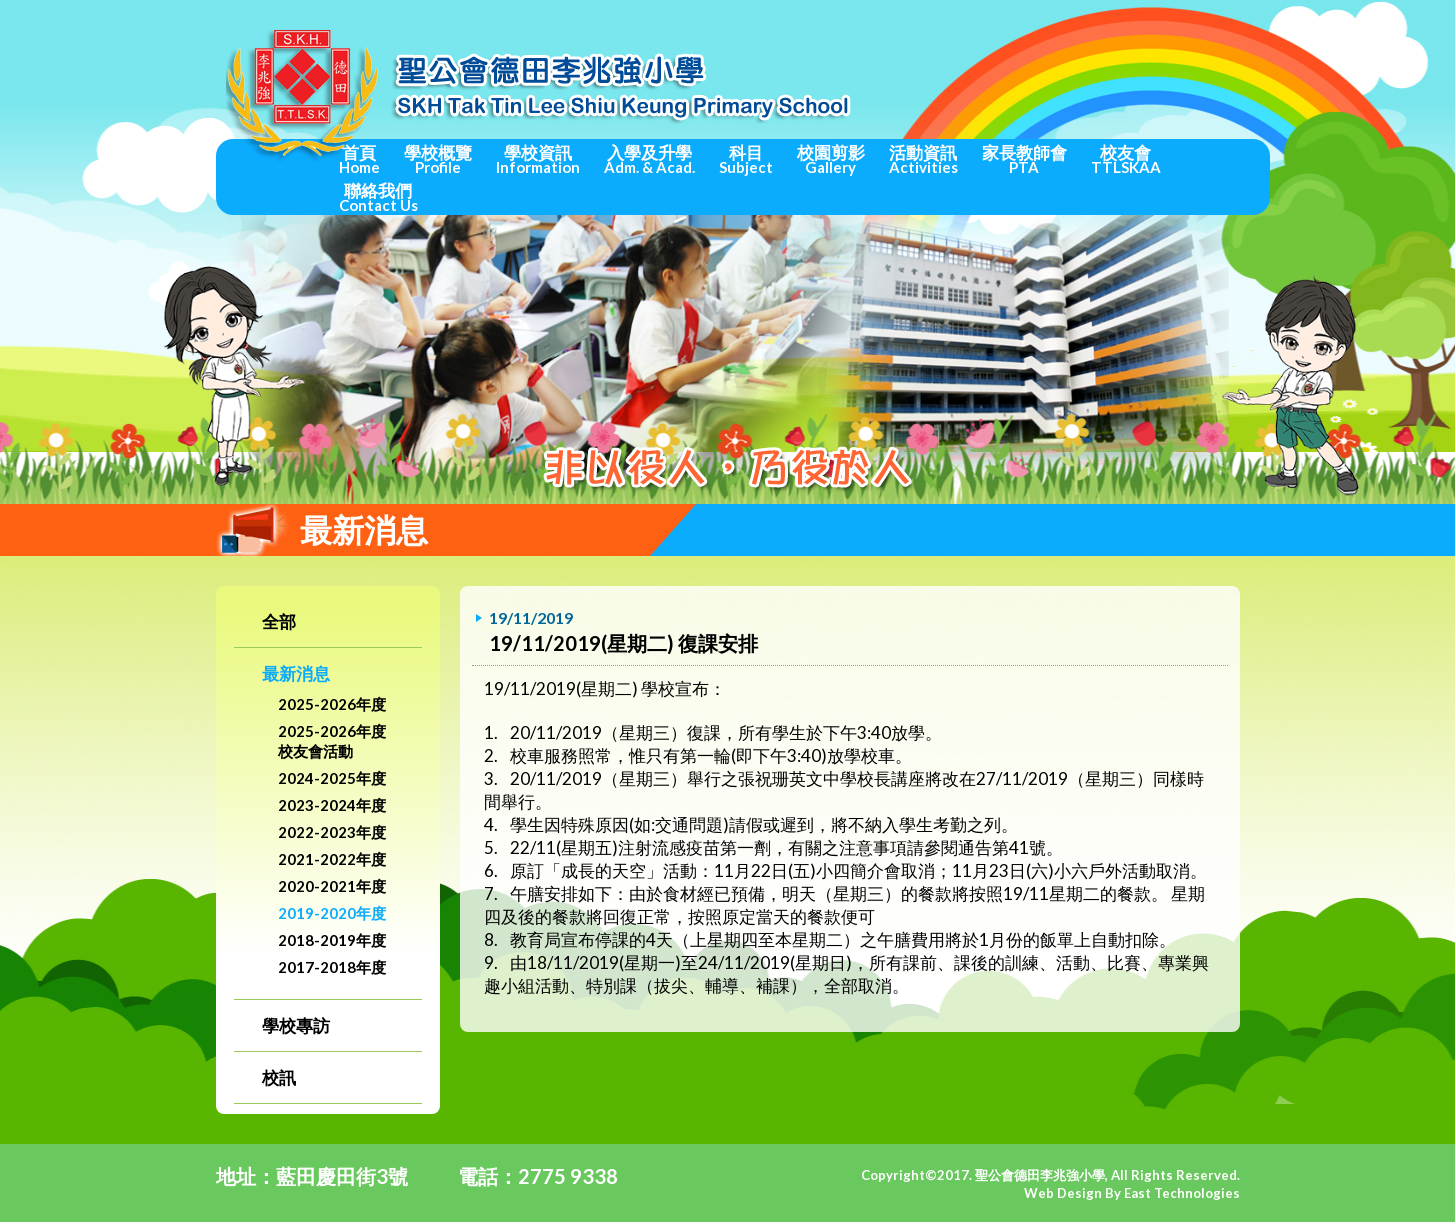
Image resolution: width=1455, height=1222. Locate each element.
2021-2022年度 (332, 859)
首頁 (359, 159)
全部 (279, 621)
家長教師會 (1024, 159)
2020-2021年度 (332, 886)
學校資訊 (538, 159)
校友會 (1126, 159)
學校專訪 (296, 1025)
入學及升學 (649, 159)
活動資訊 (923, 159)
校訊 (279, 1077)
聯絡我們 (378, 197)
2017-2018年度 (332, 967)
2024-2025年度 (332, 778)
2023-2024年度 (332, 805)
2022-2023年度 (332, 832)
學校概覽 (438, 159)
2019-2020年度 (332, 913)
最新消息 (296, 673)
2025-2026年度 (332, 704)
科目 (746, 159)
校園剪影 (831, 159)
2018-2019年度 (332, 940)
